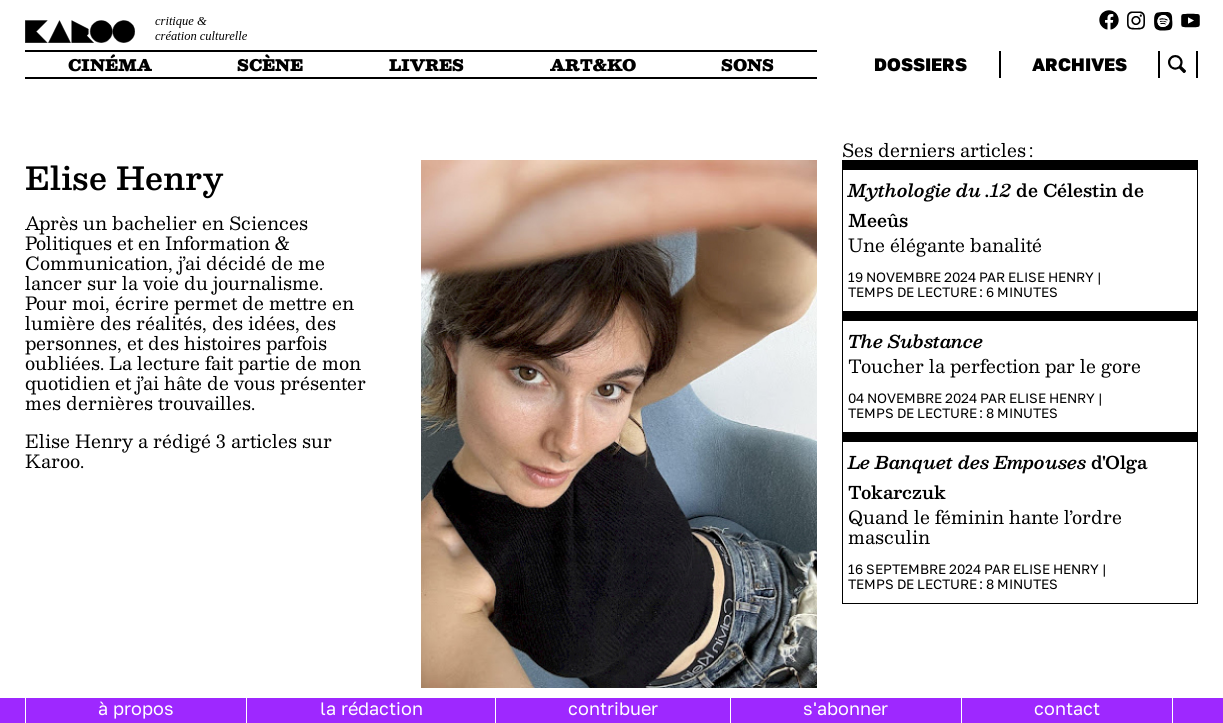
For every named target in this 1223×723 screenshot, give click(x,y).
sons (747, 64)
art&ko (593, 64)
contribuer (613, 708)
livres (426, 64)
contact (1067, 708)
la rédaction (371, 708)
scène (270, 64)
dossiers (920, 64)
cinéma (110, 64)
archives (1079, 64)
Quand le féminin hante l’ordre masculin (985, 526)
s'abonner (845, 708)
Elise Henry (1051, 277)
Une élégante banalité (945, 244)
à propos (136, 708)
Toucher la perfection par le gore (994, 365)
